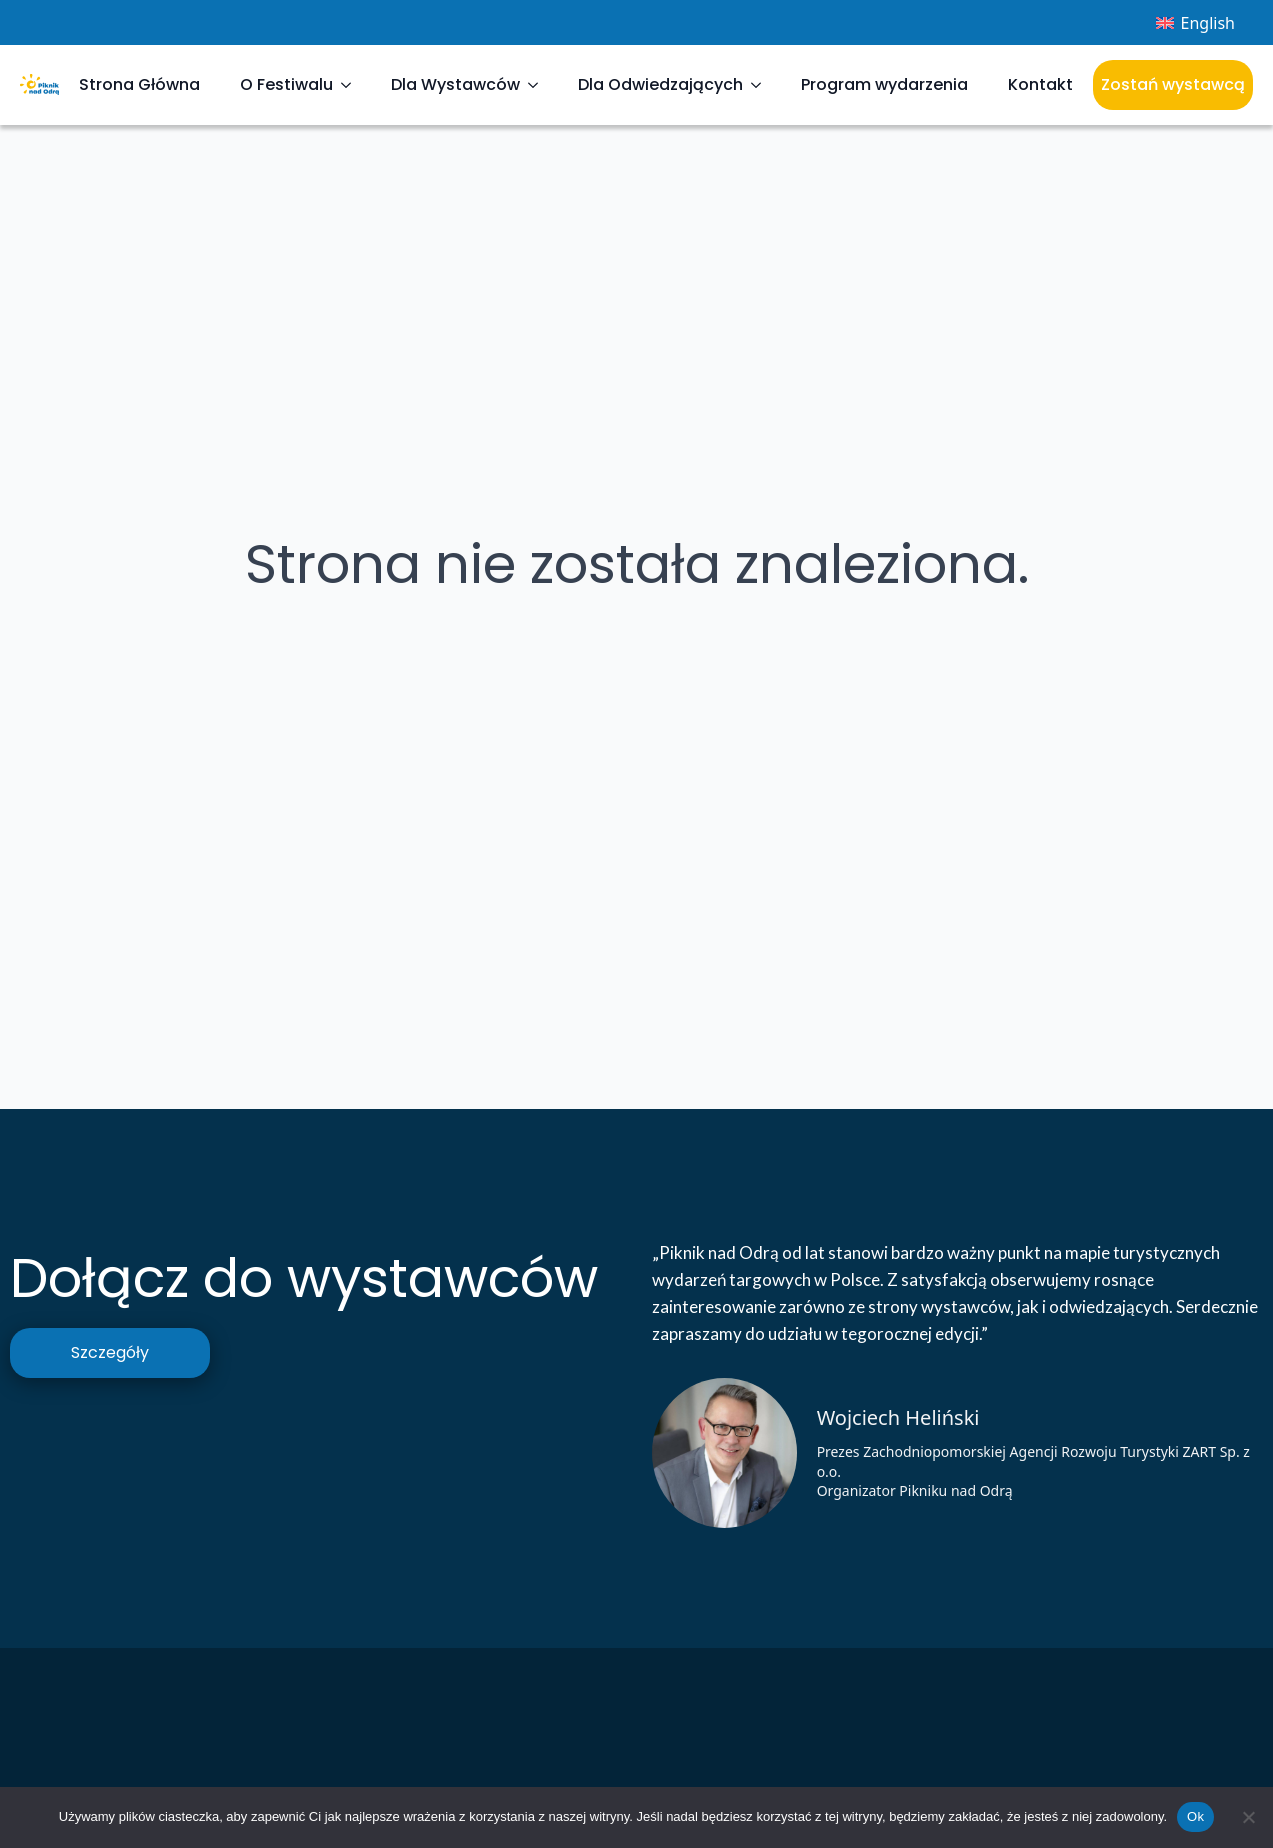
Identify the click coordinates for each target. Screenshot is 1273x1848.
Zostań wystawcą (1173, 84)
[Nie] (1248, 1817)
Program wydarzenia (884, 84)
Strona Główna (139, 84)
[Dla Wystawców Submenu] (539, 85)
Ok (1195, 1816)
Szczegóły (110, 1352)
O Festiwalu (286, 84)
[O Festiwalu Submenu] (352, 85)
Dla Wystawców (455, 84)
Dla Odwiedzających (660, 84)
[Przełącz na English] (1195, 22)
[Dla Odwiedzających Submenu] (762, 85)
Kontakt (1040, 84)
